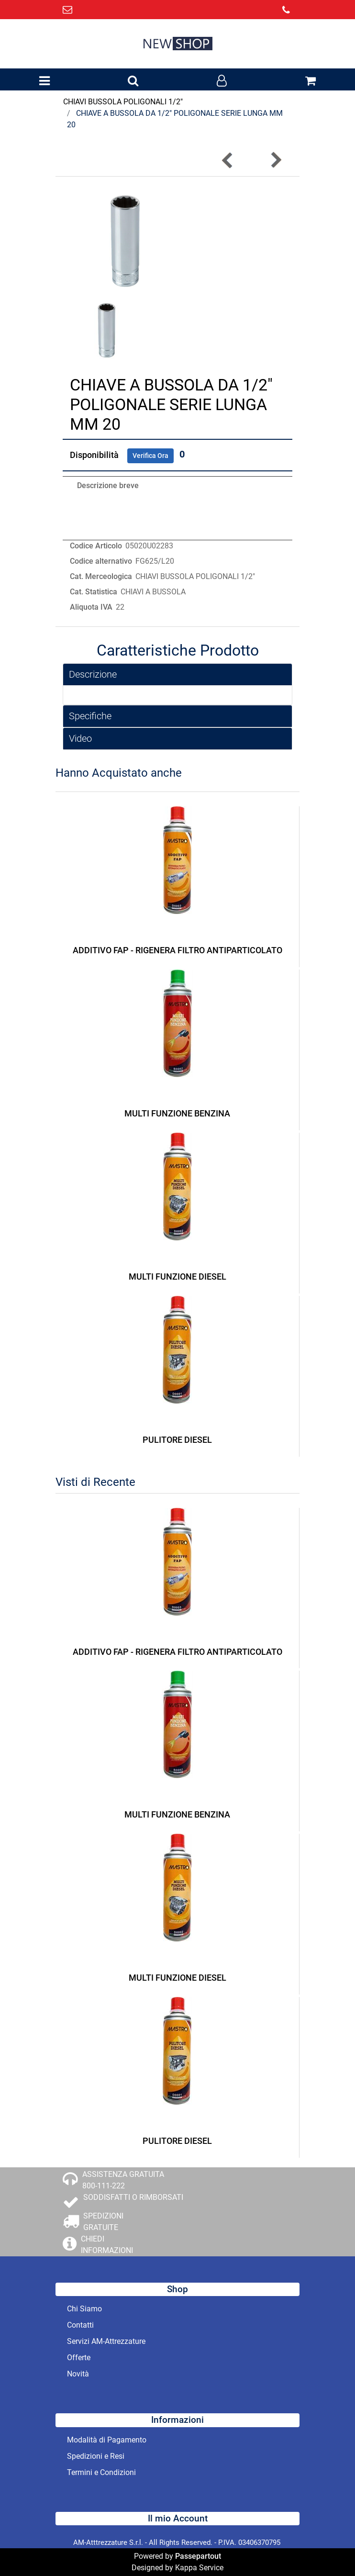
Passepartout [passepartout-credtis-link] (198, 2556)
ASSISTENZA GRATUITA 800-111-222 (123, 2180)
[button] (124, 239)
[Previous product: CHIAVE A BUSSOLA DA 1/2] (227, 160)
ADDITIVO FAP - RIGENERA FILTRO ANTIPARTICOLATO (177, 950)
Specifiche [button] (90, 716)
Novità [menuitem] (78, 2373)
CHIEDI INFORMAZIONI (107, 2244)
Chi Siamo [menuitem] (84, 2308)
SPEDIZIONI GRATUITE (103, 2221)
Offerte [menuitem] (78, 2357)
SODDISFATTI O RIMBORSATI (133, 2197)
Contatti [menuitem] (80, 2325)
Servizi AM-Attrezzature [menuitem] (106, 2341)
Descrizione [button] (93, 674)
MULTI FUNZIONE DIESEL (177, 1276)
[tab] (177, 674)
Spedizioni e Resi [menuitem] (95, 2456)
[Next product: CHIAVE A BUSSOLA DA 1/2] (275, 160)
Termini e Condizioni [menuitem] (101, 2472)
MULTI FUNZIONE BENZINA (177, 1113)
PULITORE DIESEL (177, 1440)
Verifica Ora (150, 455)
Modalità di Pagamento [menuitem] (106, 2439)
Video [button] (80, 738)
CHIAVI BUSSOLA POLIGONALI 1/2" (123, 101)
